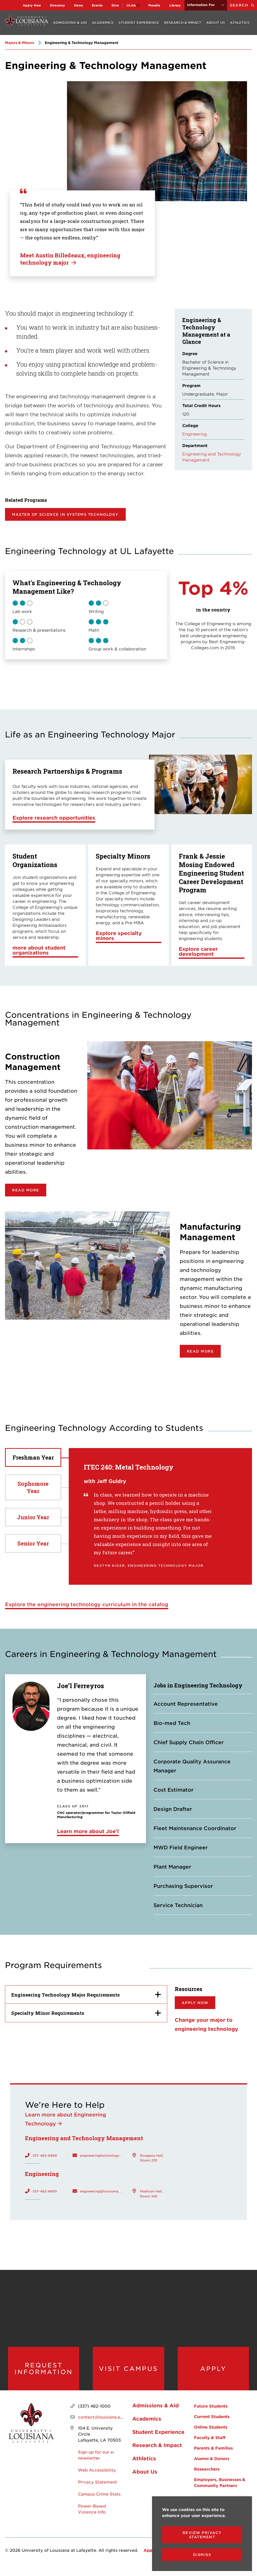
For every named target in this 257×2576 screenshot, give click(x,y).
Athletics (240, 22)
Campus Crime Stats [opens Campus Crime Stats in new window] (99, 2493)
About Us (215, 22)
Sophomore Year (33, 1487)
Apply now (195, 2003)
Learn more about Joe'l (88, 1831)
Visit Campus (128, 2368)
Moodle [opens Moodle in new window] (154, 5)
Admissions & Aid (70, 22)
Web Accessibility (97, 2469)
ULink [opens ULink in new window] (131, 5)
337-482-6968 (44, 2155)
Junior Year (33, 1517)
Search (243, 5)
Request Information (43, 2368)
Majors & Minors (19, 42)
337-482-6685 (44, 2191)
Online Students (210, 2426)
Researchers (207, 2468)
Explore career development (198, 951)
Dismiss (202, 2555)
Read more (25, 1190)
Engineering (194, 433)
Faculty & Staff (210, 2437)
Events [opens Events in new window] (97, 5)
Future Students (211, 2405)
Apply (213, 2368)
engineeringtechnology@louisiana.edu (101, 2155)
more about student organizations (39, 950)
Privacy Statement (97, 2481)
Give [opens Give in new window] (115, 5)
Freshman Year (33, 1457)
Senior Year (33, 1543)
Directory (57, 5)
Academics (103, 22)
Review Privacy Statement (202, 2535)
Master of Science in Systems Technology (65, 514)
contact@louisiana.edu (102, 2416)
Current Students (212, 2416)
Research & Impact (182, 22)
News (78, 5)
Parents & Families (213, 2447)
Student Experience (138, 22)
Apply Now (32, 5)
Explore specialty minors (119, 936)
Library (175, 5)
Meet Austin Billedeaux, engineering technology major (70, 259)
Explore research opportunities (53, 817)
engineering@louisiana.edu (101, 2191)
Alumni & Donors (211, 2458)
